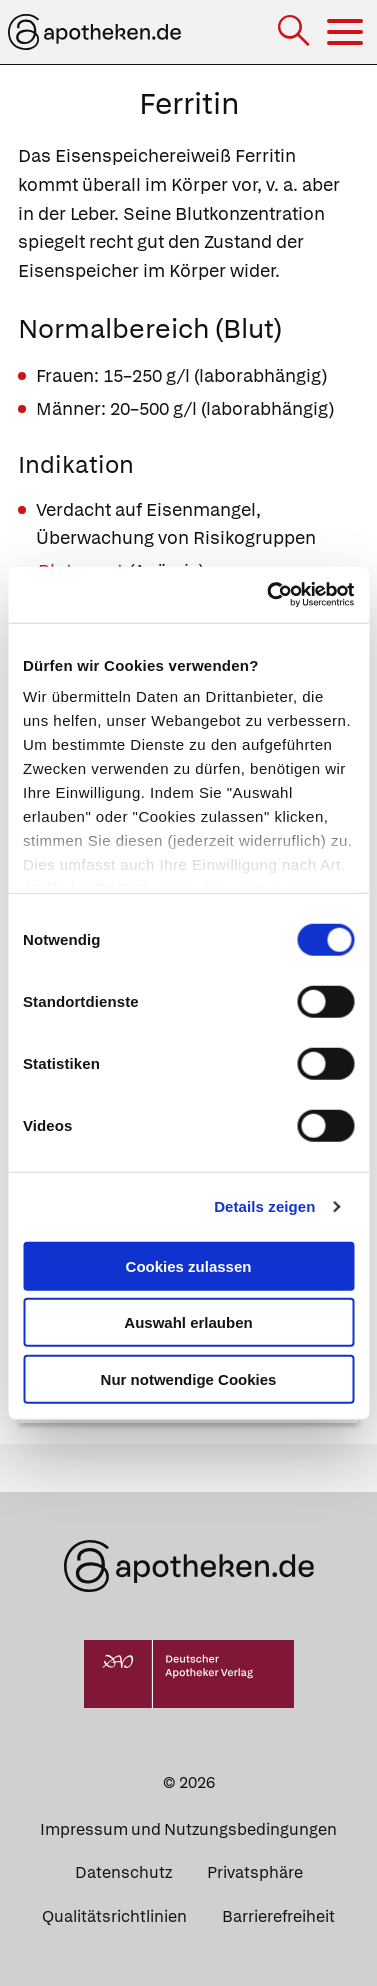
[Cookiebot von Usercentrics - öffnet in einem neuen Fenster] (269, 595)
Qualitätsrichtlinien (114, 1916)
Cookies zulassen (189, 1265)
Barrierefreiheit (278, 1916)
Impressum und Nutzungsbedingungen (188, 1829)
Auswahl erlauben (188, 1322)
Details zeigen (264, 1206)
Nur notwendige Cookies (189, 1378)
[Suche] (295, 32)
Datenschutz (123, 1872)
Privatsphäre (255, 1872)
